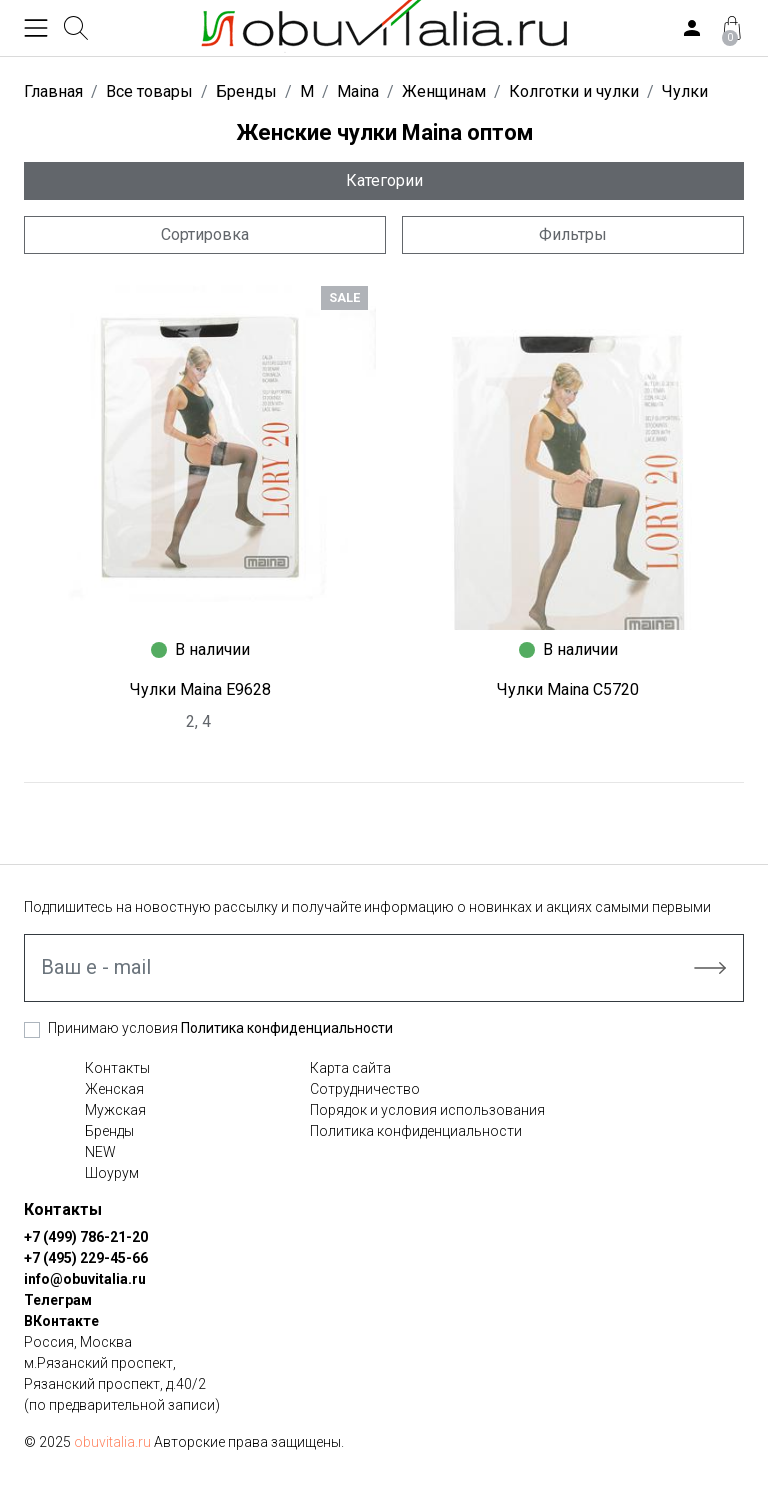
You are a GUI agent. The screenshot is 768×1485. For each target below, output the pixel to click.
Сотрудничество (365, 1089)
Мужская (115, 1110)
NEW (100, 1152)
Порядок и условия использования (427, 1110)
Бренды (109, 1131)
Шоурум (112, 1173)
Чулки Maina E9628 (200, 689)
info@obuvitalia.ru (85, 1279)
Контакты (117, 1068)
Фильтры (573, 234)
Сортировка (205, 234)
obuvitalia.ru (112, 1442)
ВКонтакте (61, 1321)
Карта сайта (350, 1068)
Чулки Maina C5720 (568, 689)
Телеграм (58, 1300)
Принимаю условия (220, 1028)
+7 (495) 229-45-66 (86, 1258)
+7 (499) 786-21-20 (86, 1237)
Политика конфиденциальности (287, 1028)
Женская (114, 1089)
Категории (384, 180)
